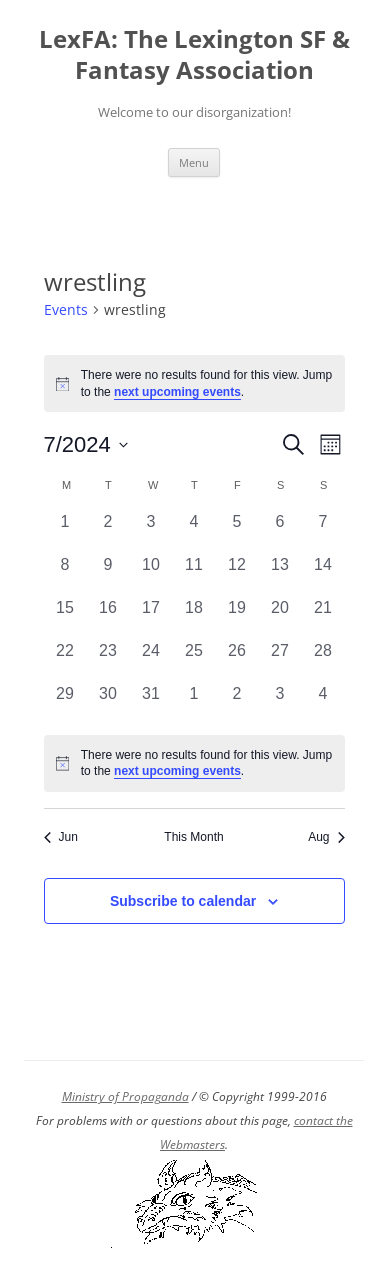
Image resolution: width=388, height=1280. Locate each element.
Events (66, 309)
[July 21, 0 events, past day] (323, 617)
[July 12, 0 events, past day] (237, 574)
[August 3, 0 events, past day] (280, 703)
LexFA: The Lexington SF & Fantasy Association (194, 55)
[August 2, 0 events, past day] (237, 703)
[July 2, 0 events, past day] (108, 531)
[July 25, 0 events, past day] (194, 660)
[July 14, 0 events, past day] (323, 574)
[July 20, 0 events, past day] (280, 617)
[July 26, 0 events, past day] (237, 660)
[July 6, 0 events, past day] (280, 531)
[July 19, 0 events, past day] (237, 617)
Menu (194, 162)
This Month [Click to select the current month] (193, 837)
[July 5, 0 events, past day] (237, 531)
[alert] (194, 763)
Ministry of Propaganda (125, 1096)
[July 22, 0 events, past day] (65, 660)
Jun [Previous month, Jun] (61, 837)
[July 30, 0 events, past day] (108, 703)
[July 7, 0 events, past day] (323, 531)
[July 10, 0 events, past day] (151, 574)
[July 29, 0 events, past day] (65, 703)
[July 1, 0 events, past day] (65, 531)
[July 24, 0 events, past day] (151, 660)
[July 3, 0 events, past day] (151, 531)
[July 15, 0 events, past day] (65, 617)
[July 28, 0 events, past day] (323, 660)
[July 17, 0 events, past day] (151, 617)
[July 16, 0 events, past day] (108, 617)
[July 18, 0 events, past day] (194, 617)
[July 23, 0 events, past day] (108, 660)
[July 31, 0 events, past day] (151, 703)
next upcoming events (177, 392)
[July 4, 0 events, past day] (194, 531)
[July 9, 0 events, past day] (108, 574)
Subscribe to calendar (183, 901)
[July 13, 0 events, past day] (280, 574)
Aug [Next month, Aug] (326, 837)
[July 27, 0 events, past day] (280, 660)
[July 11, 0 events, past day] (194, 574)
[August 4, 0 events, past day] (323, 703)
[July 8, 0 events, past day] (65, 574)
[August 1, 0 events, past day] (194, 703)
